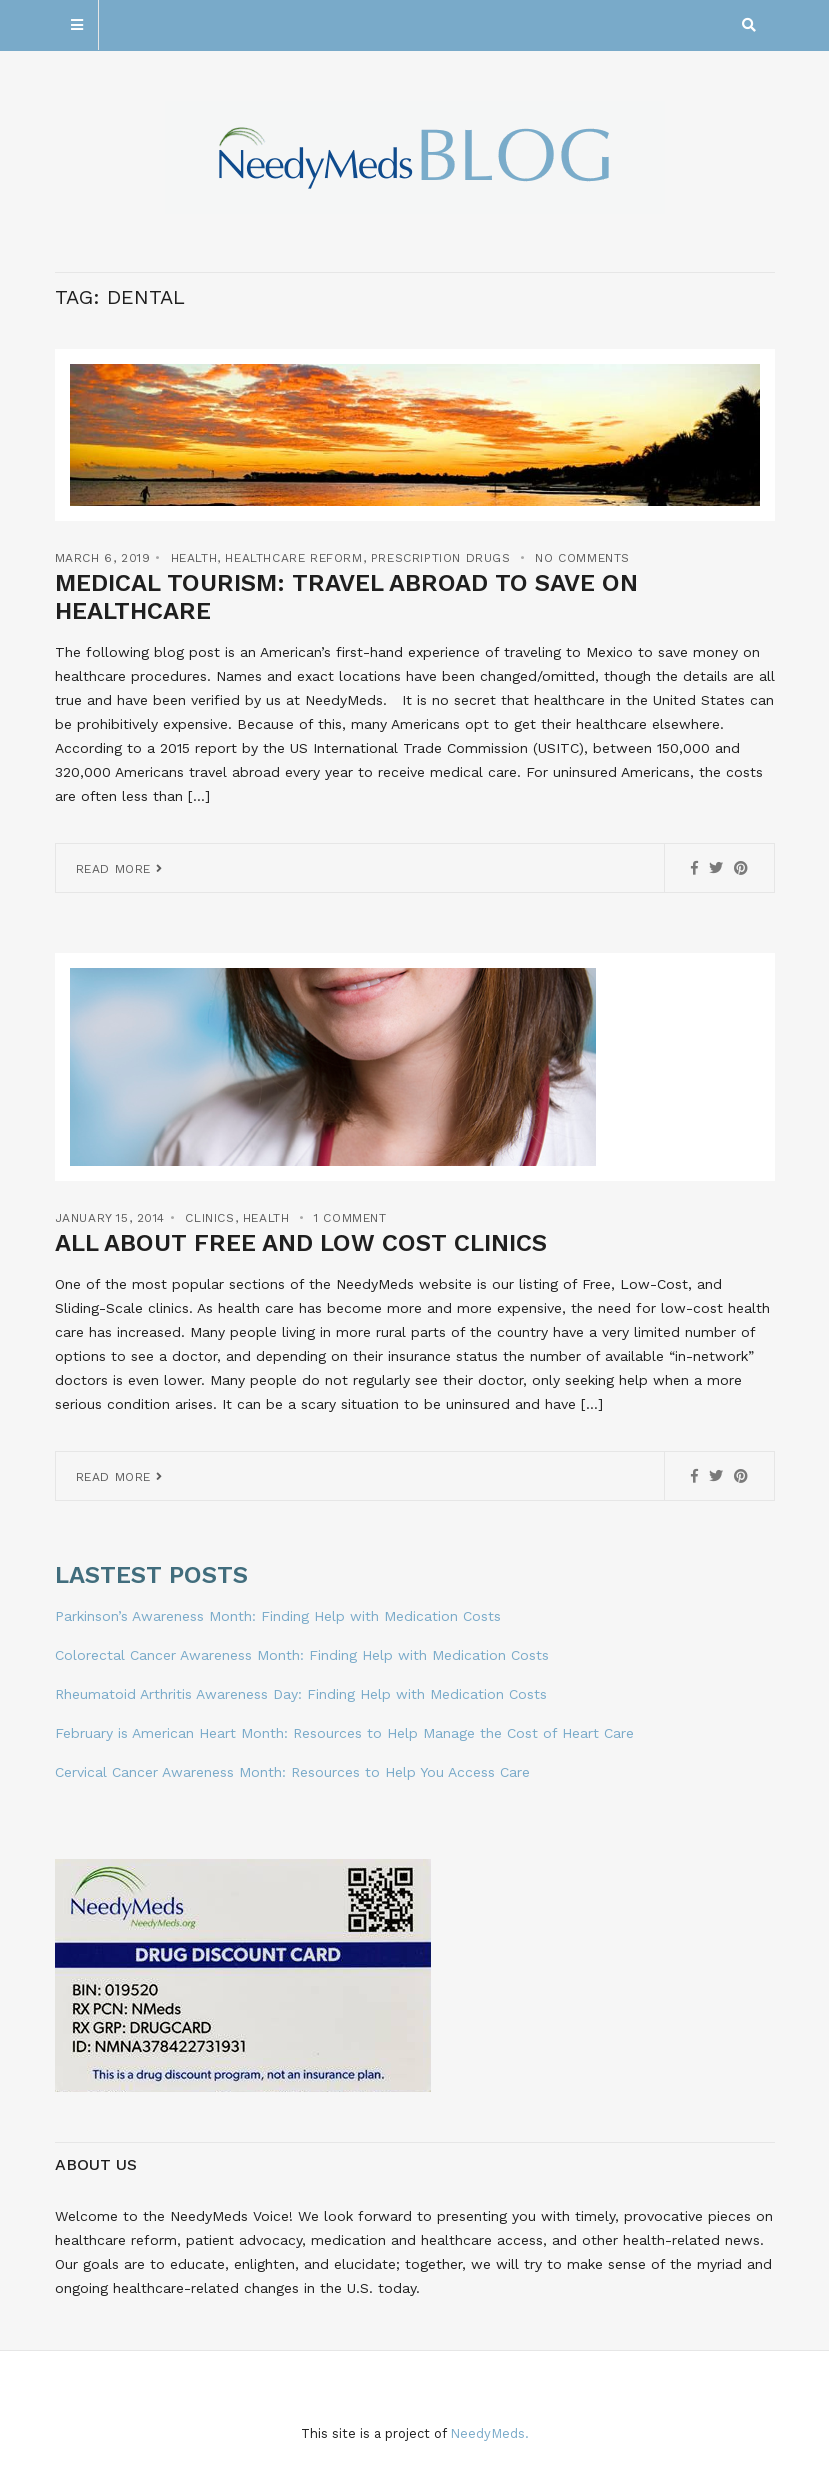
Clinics (209, 1218)
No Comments (582, 558)
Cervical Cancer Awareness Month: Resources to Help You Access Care (292, 1772)
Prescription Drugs (441, 558)
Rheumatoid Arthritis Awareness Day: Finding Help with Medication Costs (301, 1694)
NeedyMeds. (489, 2433)
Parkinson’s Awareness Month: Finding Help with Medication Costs (278, 1616)
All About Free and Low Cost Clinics (301, 1243)
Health (194, 558)
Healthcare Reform (293, 558)
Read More (119, 869)
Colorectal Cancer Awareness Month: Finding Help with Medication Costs (302, 1655)
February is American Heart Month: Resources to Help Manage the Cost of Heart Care (344, 1733)
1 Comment (350, 1218)
